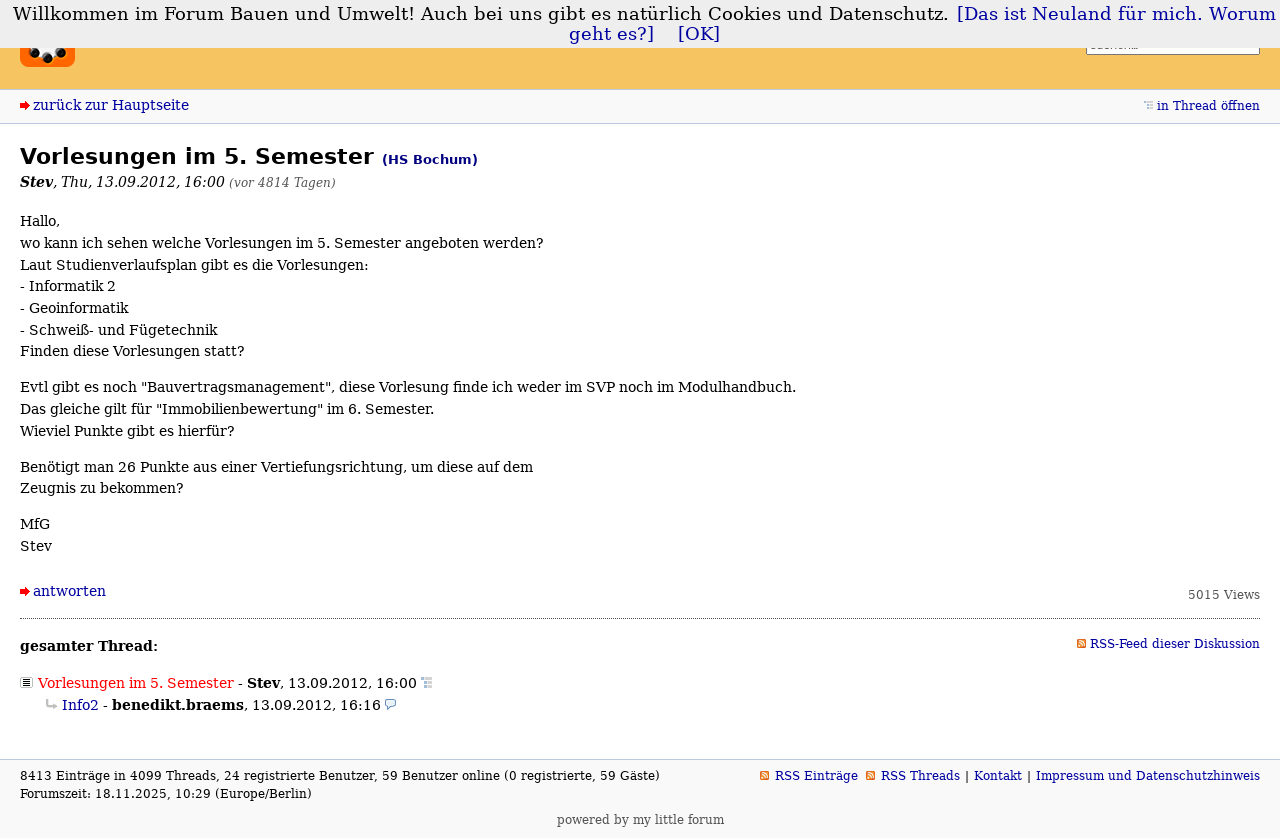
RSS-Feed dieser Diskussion (1175, 644)
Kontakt (998, 776)
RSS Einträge (816, 776)
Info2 (80, 705)
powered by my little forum (640, 820)
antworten (69, 591)
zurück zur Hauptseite (111, 105)
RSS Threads (920, 776)
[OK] (699, 34)
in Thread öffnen (1208, 106)
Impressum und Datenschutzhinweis (1148, 776)
